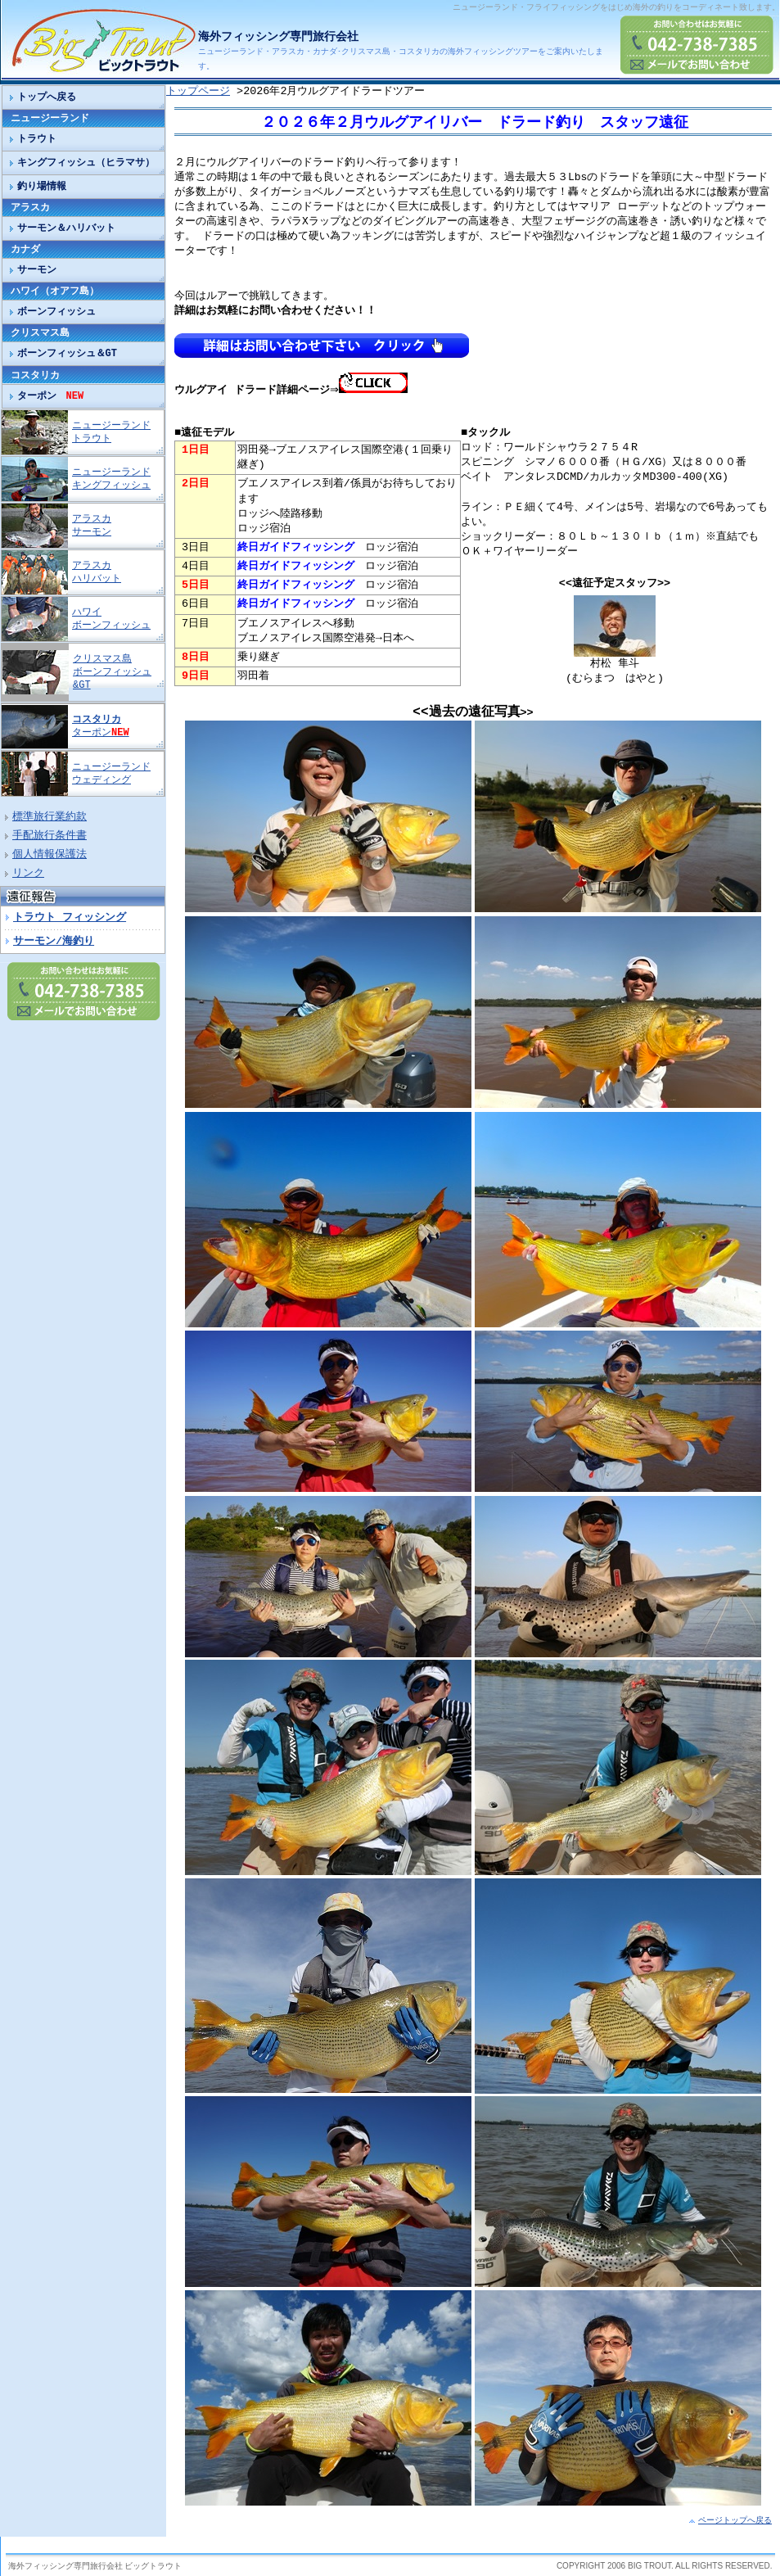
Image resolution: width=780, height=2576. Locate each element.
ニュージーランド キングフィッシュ (111, 478)
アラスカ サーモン (91, 525)
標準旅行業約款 (49, 817)
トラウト (36, 139)
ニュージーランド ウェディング (111, 773)
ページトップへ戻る (735, 2519)
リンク (28, 873)
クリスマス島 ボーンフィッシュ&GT (112, 672)
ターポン (50, 396)
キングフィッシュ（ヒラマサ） (86, 162)
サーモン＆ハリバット (66, 228)
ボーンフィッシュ (56, 312)
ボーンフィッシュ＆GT (67, 353)
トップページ (198, 91)
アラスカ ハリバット (96, 571)
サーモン (36, 270)
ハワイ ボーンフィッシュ (111, 618)
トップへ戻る (46, 97)
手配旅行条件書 (49, 836)
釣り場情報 (41, 186)
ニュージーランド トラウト (111, 431)
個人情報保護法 (49, 854)
